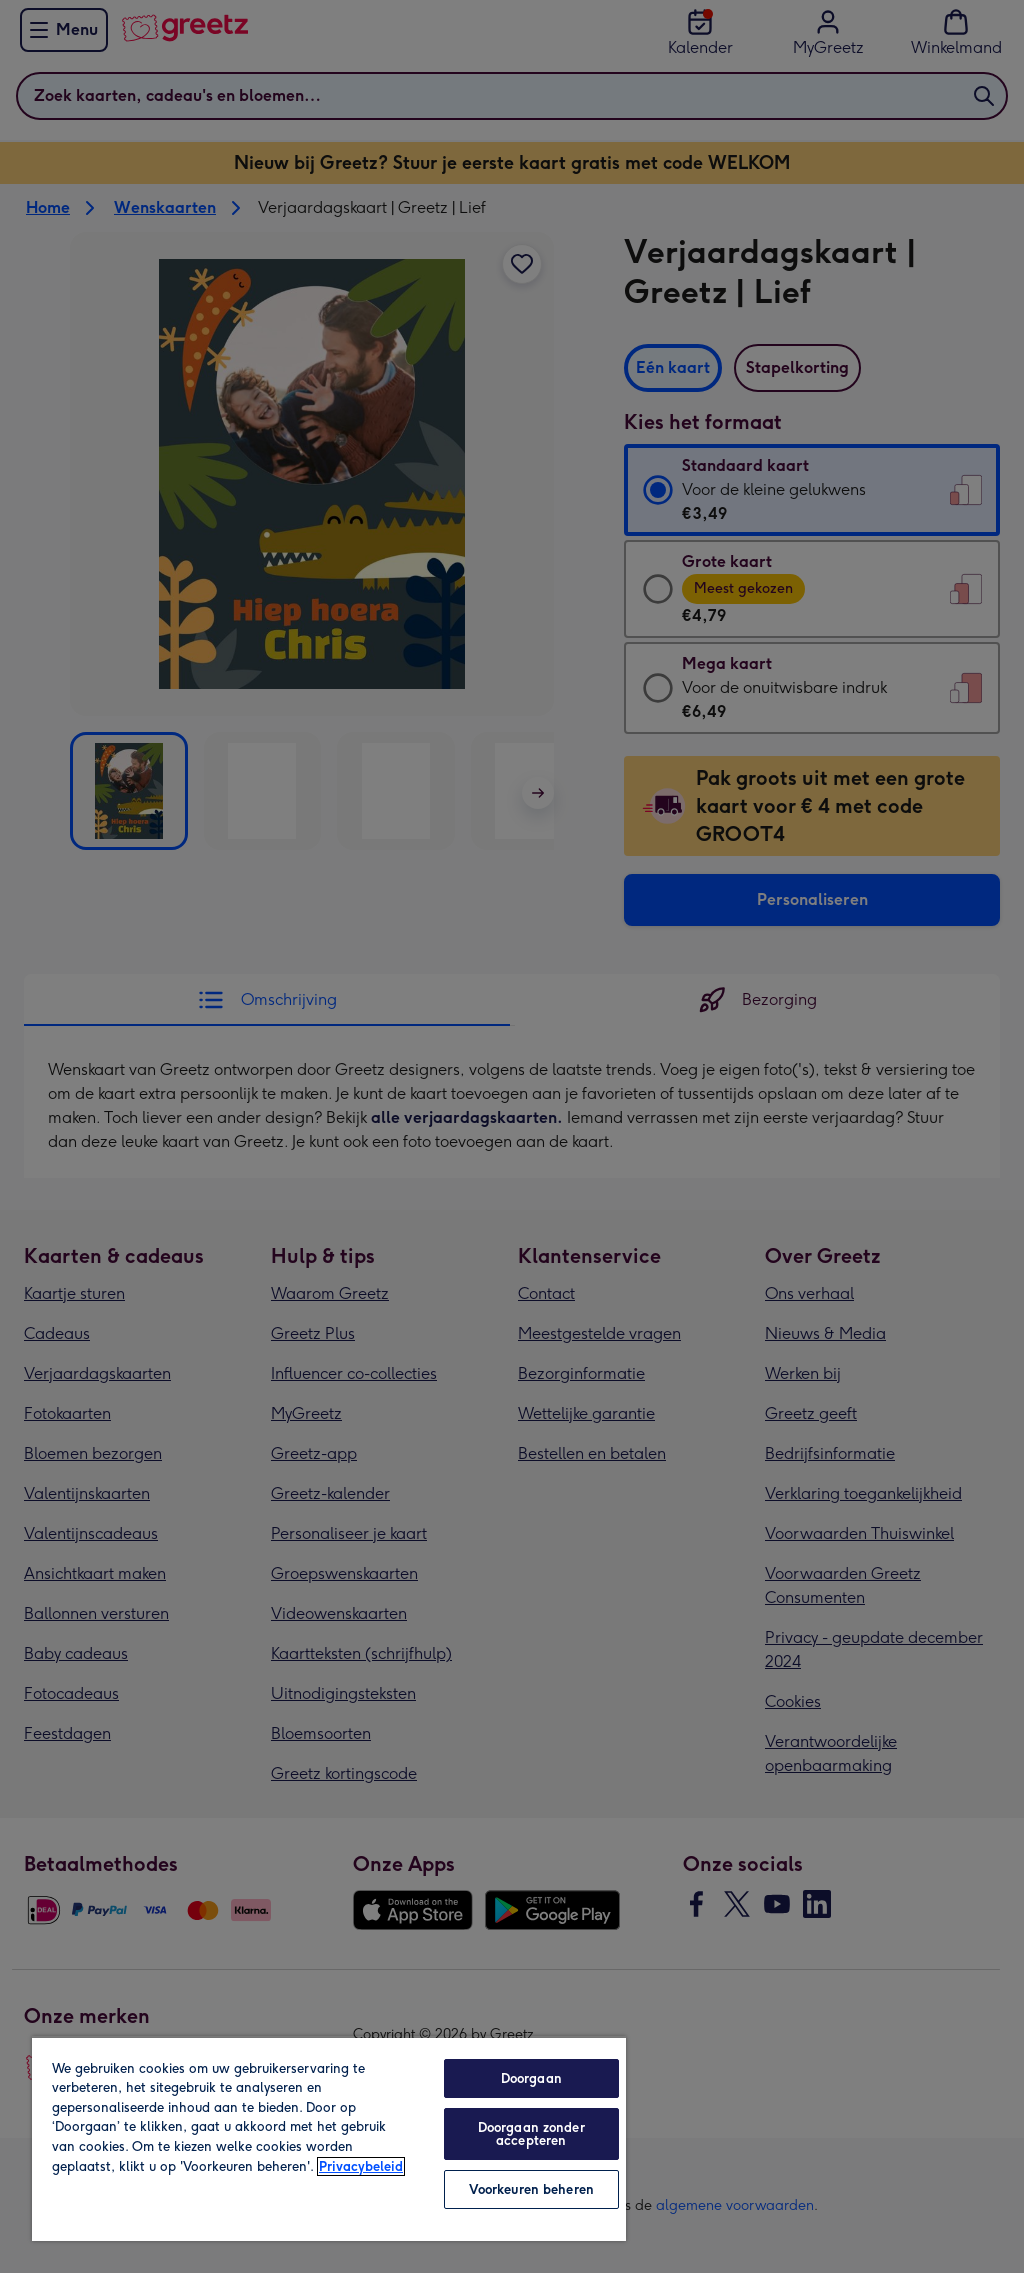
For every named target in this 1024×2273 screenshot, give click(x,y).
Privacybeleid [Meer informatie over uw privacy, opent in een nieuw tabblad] (361, 2166)
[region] (329, 2138)
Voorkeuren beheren (531, 2189)
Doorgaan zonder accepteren (531, 2134)
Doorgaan (531, 2078)
